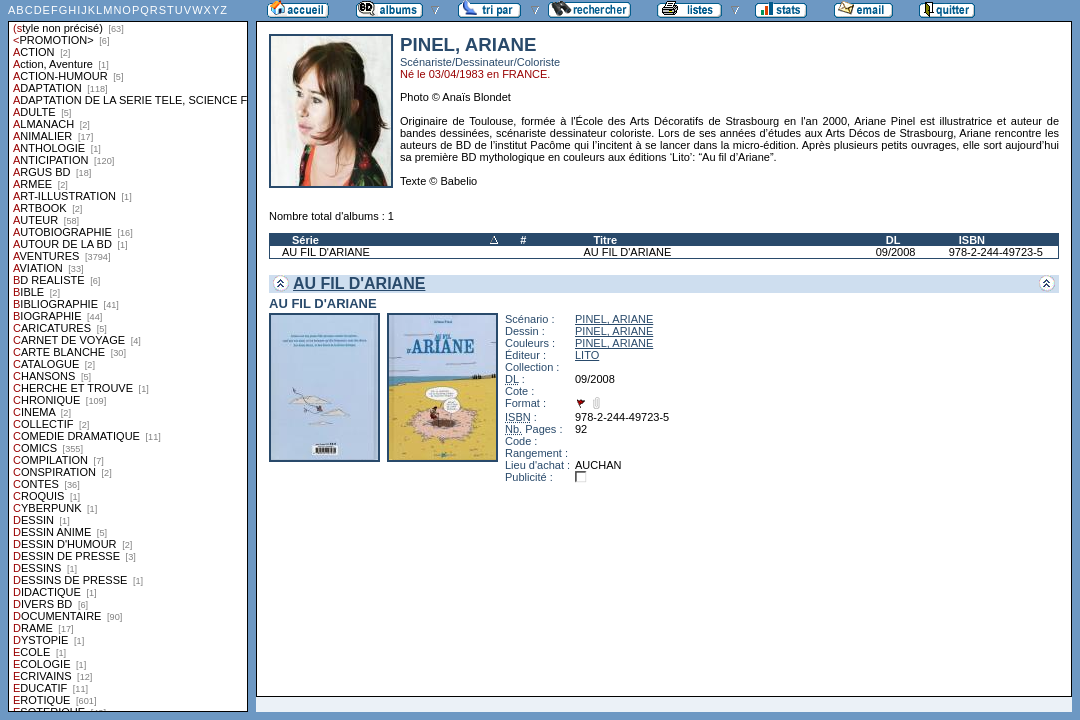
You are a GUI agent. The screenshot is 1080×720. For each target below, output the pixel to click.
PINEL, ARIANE (614, 319)
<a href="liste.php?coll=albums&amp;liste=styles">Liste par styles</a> (128, 356)
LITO (587, 355)
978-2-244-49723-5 (996, 252)
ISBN (972, 240)
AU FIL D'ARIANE (326, 252)
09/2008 (896, 252)
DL (893, 240)
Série (305, 240)
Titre (605, 240)
